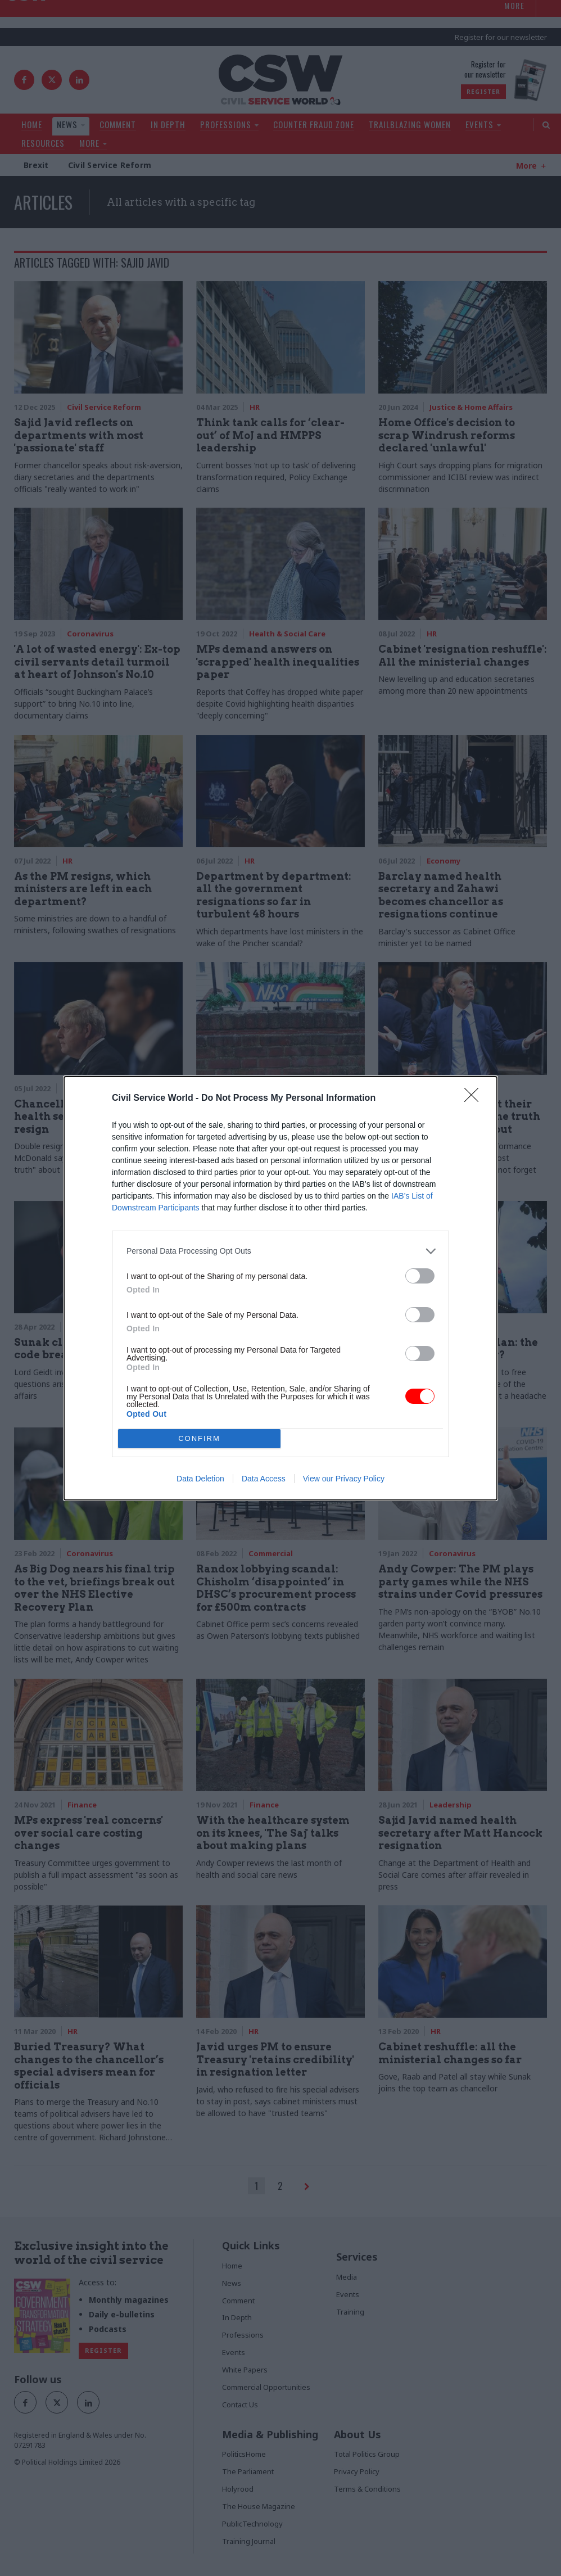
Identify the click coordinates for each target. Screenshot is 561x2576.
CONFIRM (199, 1438)
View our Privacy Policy (343, 1478)
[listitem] (280, 1251)
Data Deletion (200, 1478)
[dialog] (280, 1288)
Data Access (264, 1478)
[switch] (420, 1276)
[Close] (475, 1098)
